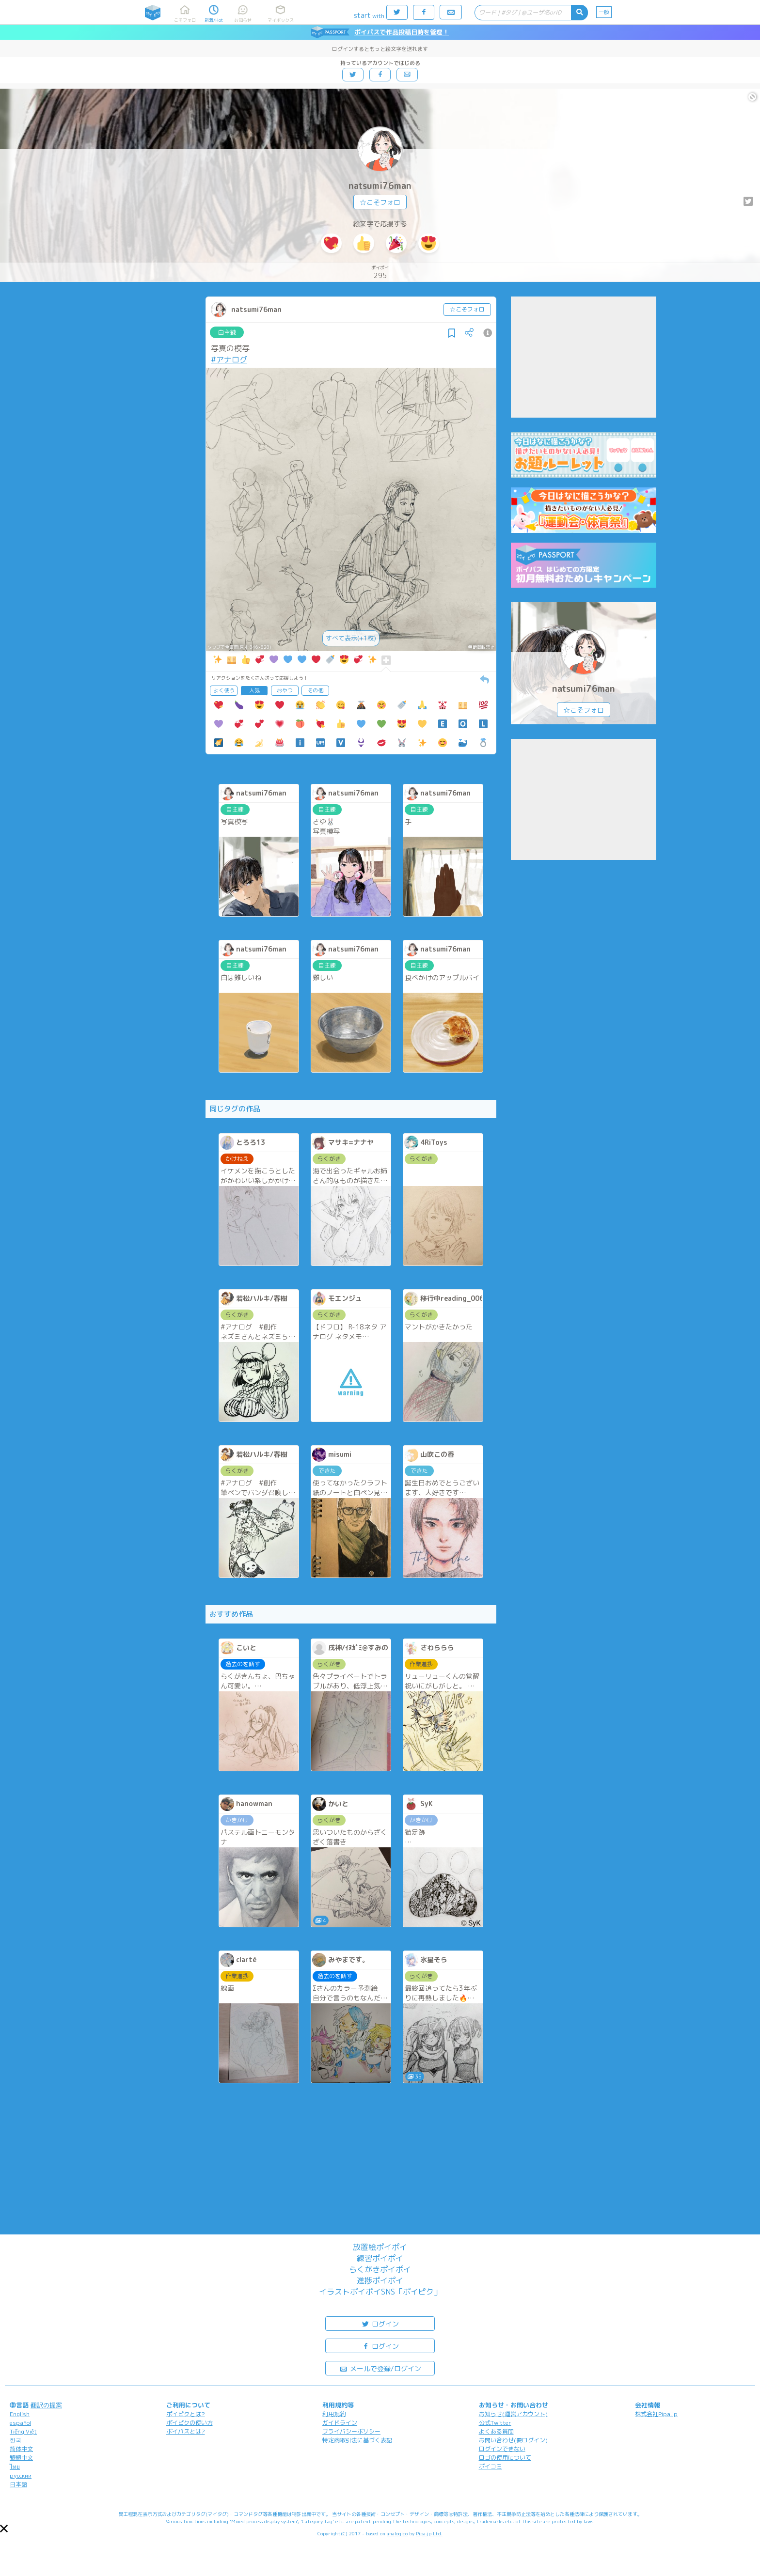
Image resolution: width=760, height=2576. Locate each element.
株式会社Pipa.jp (656, 2414)
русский (21, 2475)
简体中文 (21, 2449)
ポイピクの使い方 (189, 2423)
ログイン (380, 2323)
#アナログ (229, 359)
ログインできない (502, 2449)
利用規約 (334, 2414)
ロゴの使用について (505, 2457)
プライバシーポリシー (351, 2431)
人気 (254, 690)
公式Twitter (495, 2423)
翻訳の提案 (46, 2405)
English (20, 2414)
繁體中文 (21, 2457)
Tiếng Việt (23, 2431)
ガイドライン (339, 2423)
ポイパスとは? (185, 2431)
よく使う (224, 690)
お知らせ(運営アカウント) (513, 2414)
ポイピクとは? (185, 2414)
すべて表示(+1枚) (351, 638)
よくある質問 (496, 2431)
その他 (315, 690)
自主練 (227, 332)
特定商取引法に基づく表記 (357, 2440)
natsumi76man (380, 186)
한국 (15, 2440)
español (20, 2423)
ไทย (15, 2467)
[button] (4, 2528)
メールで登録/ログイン (380, 2368)
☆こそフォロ (380, 202)
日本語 (18, 2484)
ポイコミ (490, 2466)
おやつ (285, 690)
